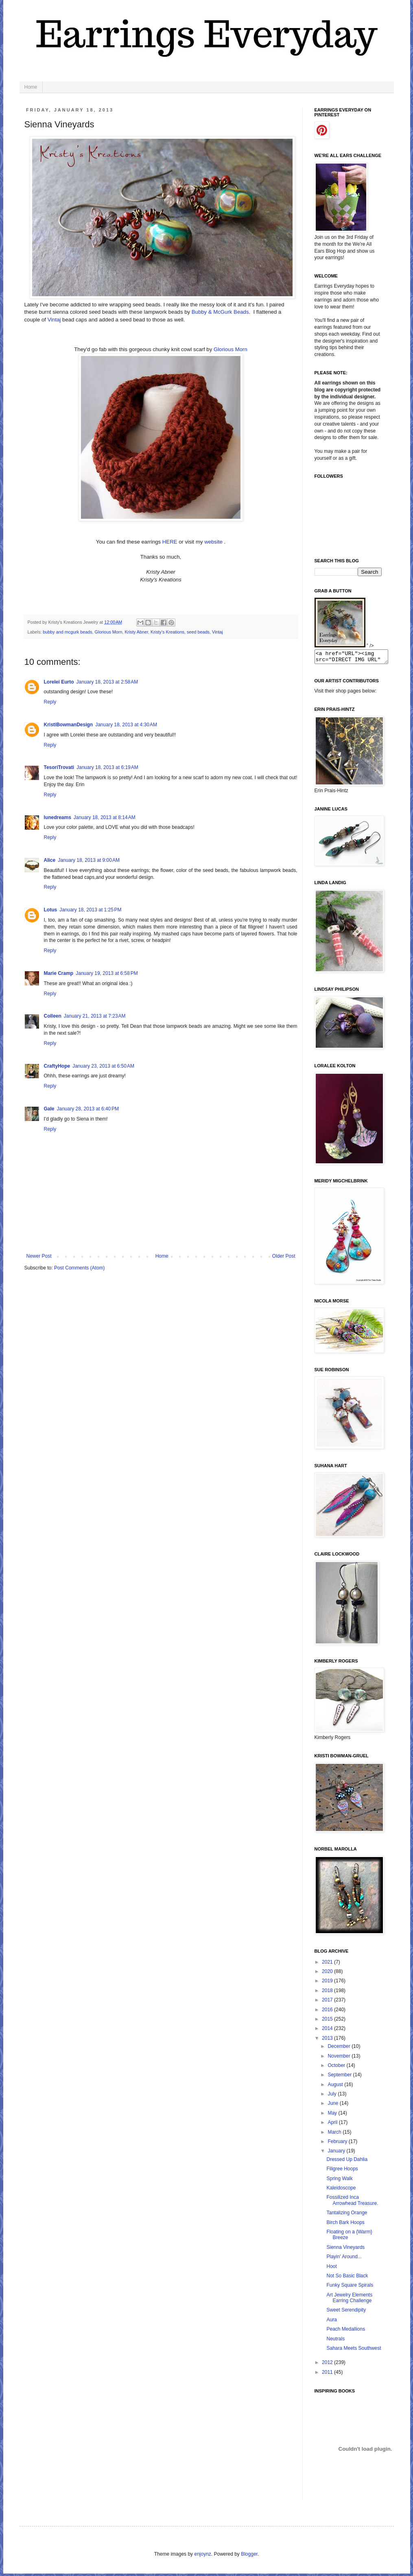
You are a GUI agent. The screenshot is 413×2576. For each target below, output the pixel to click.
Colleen (52, 1016)
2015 (328, 2021)
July (333, 2096)
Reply (50, 702)
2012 (328, 2365)
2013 (328, 2040)
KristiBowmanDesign (68, 725)
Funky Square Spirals (349, 2287)
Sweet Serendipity (346, 2312)
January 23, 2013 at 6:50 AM (103, 1066)
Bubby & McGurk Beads (220, 312)
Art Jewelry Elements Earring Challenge (349, 2300)
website (213, 542)
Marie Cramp (59, 973)
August (336, 2087)
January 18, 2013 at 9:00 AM (89, 860)
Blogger (249, 2556)
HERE (169, 542)
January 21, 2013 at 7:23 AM (95, 1016)
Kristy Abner (136, 631)
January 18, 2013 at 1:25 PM (90, 910)
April (333, 2125)
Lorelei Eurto (59, 682)
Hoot (331, 2269)
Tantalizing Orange (346, 2215)
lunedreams (57, 817)
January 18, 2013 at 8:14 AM (104, 817)
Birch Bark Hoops (345, 2225)
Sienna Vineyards (345, 2250)
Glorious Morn (230, 349)
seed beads (198, 631)
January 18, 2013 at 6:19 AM (107, 767)
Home (30, 87)
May (333, 2115)
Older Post (283, 1256)
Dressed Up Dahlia (346, 2162)
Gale (49, 1109)
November (340, 2058)
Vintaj (54, 320)
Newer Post (39, 1256)
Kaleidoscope (341, 2190)
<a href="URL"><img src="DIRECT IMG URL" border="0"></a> (355, 657)
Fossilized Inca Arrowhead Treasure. (352, 2202)
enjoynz (202, 2556)
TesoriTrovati (59, 767)
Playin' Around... (343, 2259)
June (333, 2105)
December (340, 2049)
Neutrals (335, 2341)
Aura (331, 2322)
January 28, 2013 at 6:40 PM (88, 1109)
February (338, 2144)
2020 (328, 1974)
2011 (328, 2374)
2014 (328, 2031)
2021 (328, 1964)
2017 (328, 2002)
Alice (50, 860)
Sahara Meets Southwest (353, 2350)
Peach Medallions (345, 2331)
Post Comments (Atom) (79, 1268)
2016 (328, 2012)
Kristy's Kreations (167, 631)
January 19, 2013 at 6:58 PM (107, 973)
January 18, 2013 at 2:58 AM (107, 682)
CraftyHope (57, 1066)
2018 (328, 1993)
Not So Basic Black (347, 2278)
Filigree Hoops (342, 2171)
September (340, 2077)
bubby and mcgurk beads (67, 631)
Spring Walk (339, 2181)
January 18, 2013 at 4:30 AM (126, 725)
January (337, 2153)
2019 (328, 1983)
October (337, 2068)
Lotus (50, 910)
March (335, 2134)
